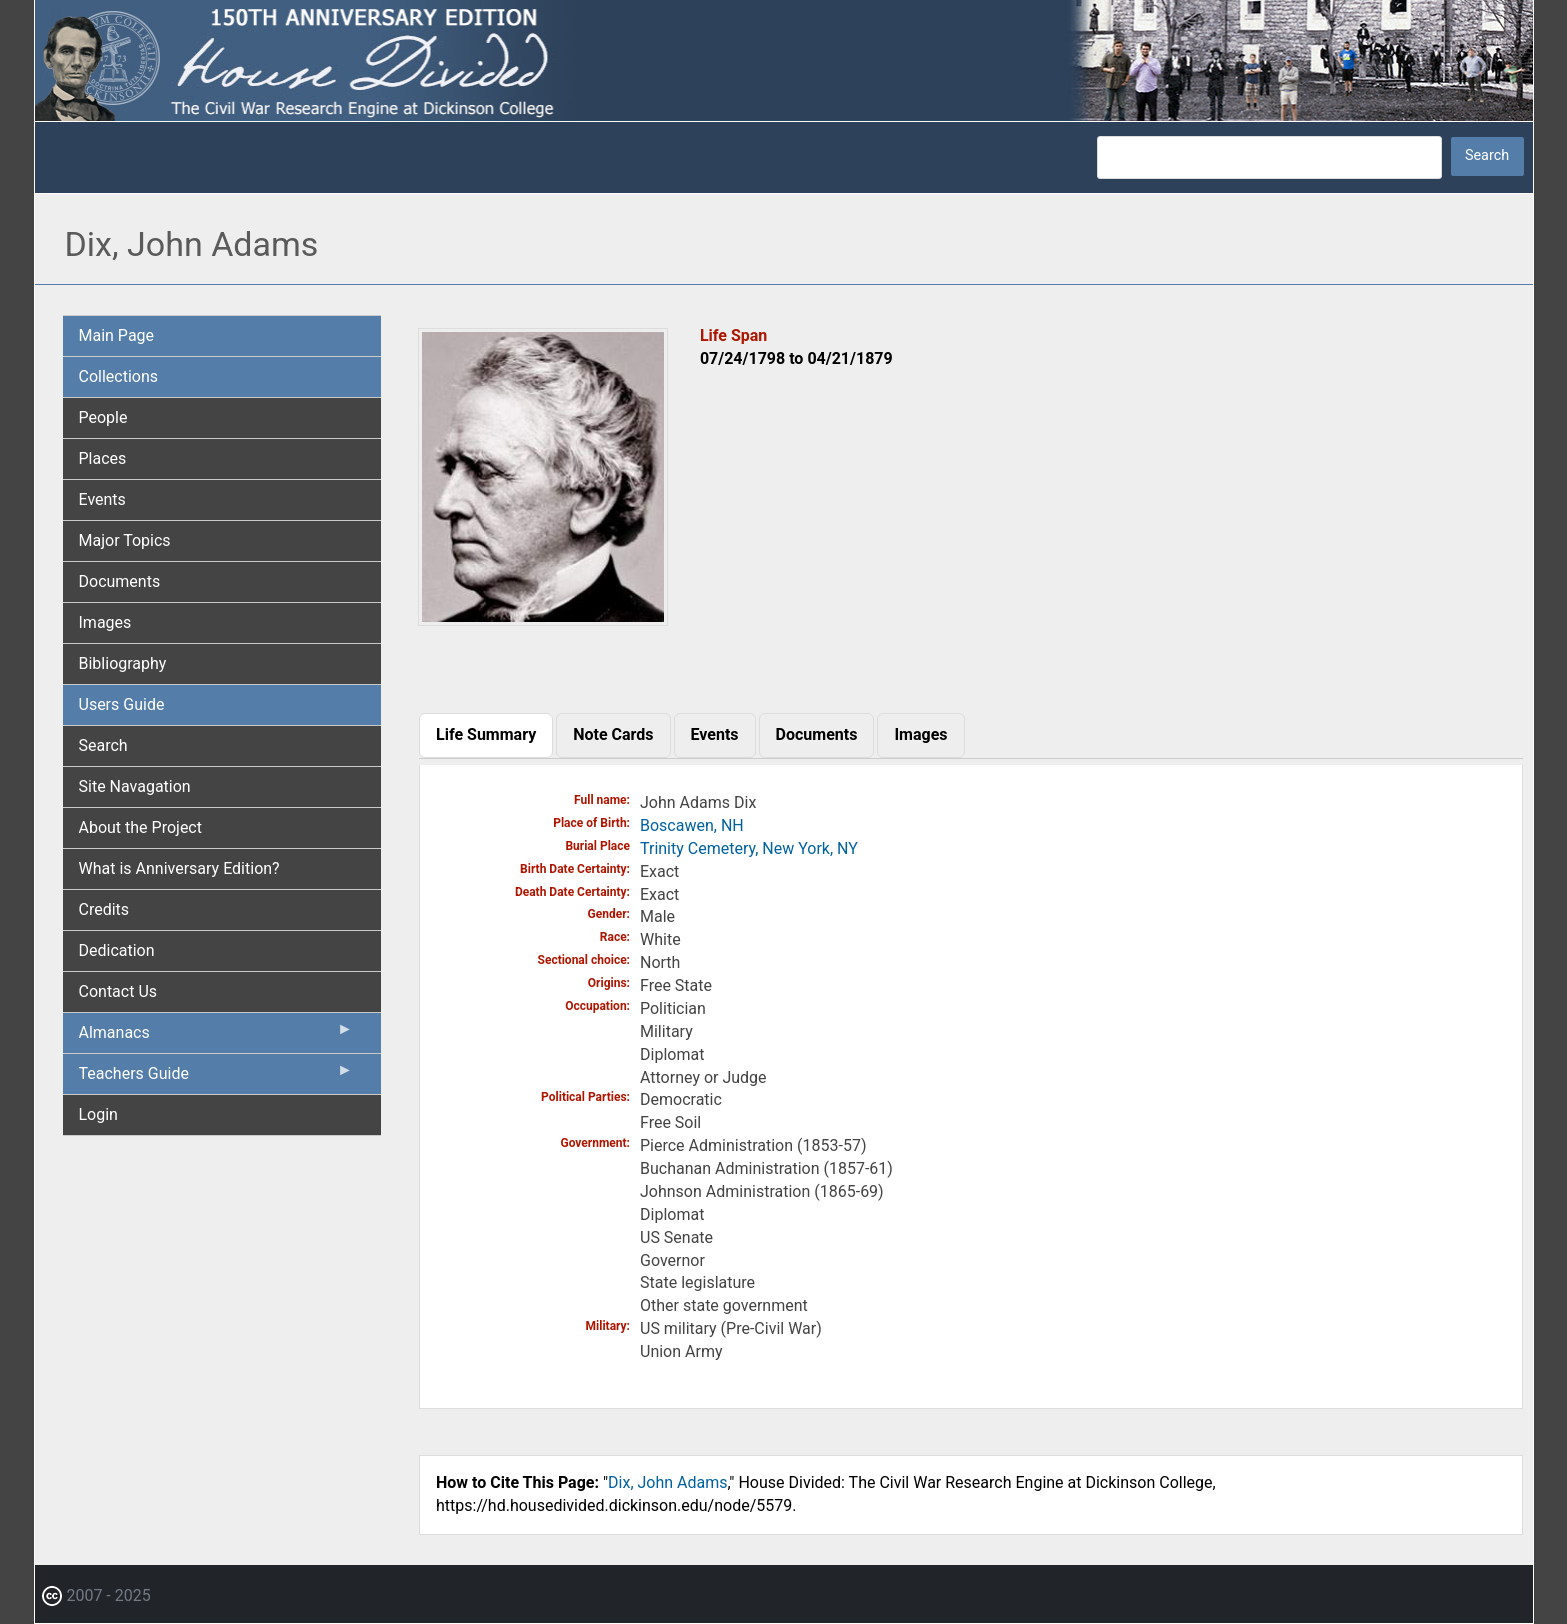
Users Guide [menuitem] (122, 704)
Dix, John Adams (667, 1482)
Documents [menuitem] (120, 581)
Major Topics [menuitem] (125, 540)
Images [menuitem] (105, 622)
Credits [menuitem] (104, 909)
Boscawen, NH (692, 825)
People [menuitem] (103, 417)
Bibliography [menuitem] (123, 663)
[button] (543, 618)
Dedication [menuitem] (117, 950)
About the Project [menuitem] (140, 827)
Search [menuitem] (103, 745)
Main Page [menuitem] (117, 335)
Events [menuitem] (102, 499)
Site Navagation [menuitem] (135, 786)
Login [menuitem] (98, 1114)
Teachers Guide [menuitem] (216, 1078)
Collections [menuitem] (119, 376)
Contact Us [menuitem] (118, 991)
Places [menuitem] (103, 458)
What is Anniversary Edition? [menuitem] (179, 868)
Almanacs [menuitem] (216, 1037)
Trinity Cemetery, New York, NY (749, 848)
